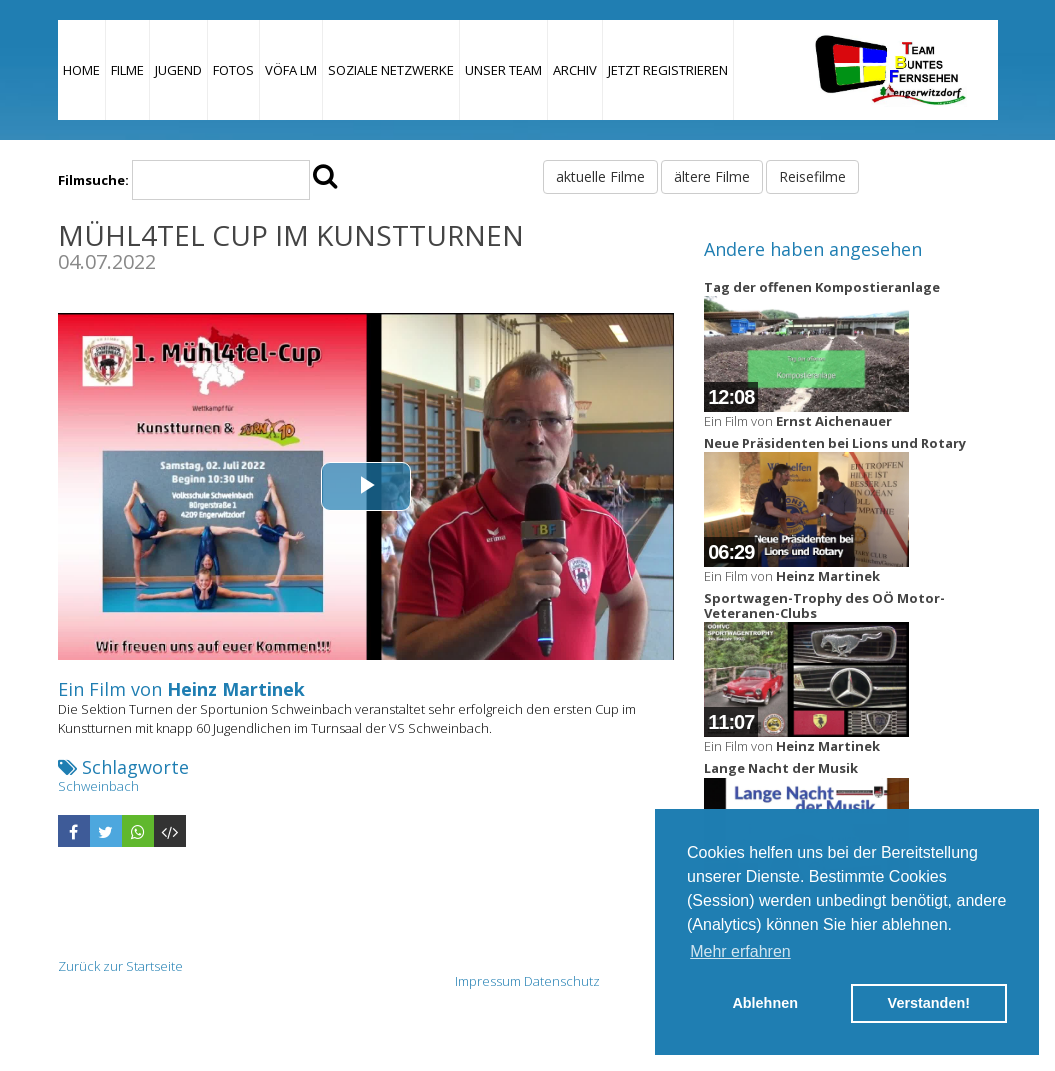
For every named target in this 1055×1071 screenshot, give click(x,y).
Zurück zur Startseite (120, 966)
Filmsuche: (93, 180)
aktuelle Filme (600, 176)
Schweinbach (98, 786)
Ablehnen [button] (765, 1003)
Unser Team (503, 70)
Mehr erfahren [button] (740, 951)
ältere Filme (712, 176)
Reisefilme (812, 176)
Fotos (233, 70)
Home (81, 70)
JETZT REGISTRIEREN (668, 70)
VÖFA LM (291, 70)
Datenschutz (562, 981)
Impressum (488, 981)
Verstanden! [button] (929, 1003)
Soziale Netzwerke (391, 70)
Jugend (178, 70)
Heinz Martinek (236, 689)
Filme (127, 70)
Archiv (575, 70)
